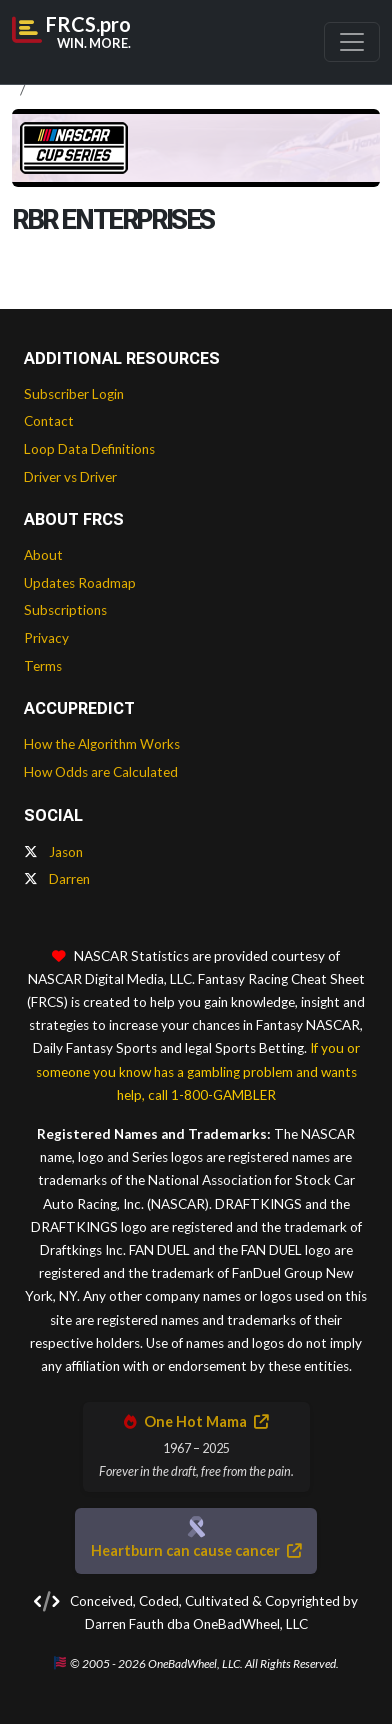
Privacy (46, 638)
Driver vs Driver (70, 477)
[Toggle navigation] (352, 42)
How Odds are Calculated (101, 772)
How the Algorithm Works (102, 744)
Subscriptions (65, 610)
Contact (49, 421)
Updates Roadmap (80, 583)
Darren (57, 879)
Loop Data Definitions (89, 449)
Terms (43, 666)
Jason (53, 852)
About (43, 555)
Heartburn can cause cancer (196, 1550)
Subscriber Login (74, 394)
